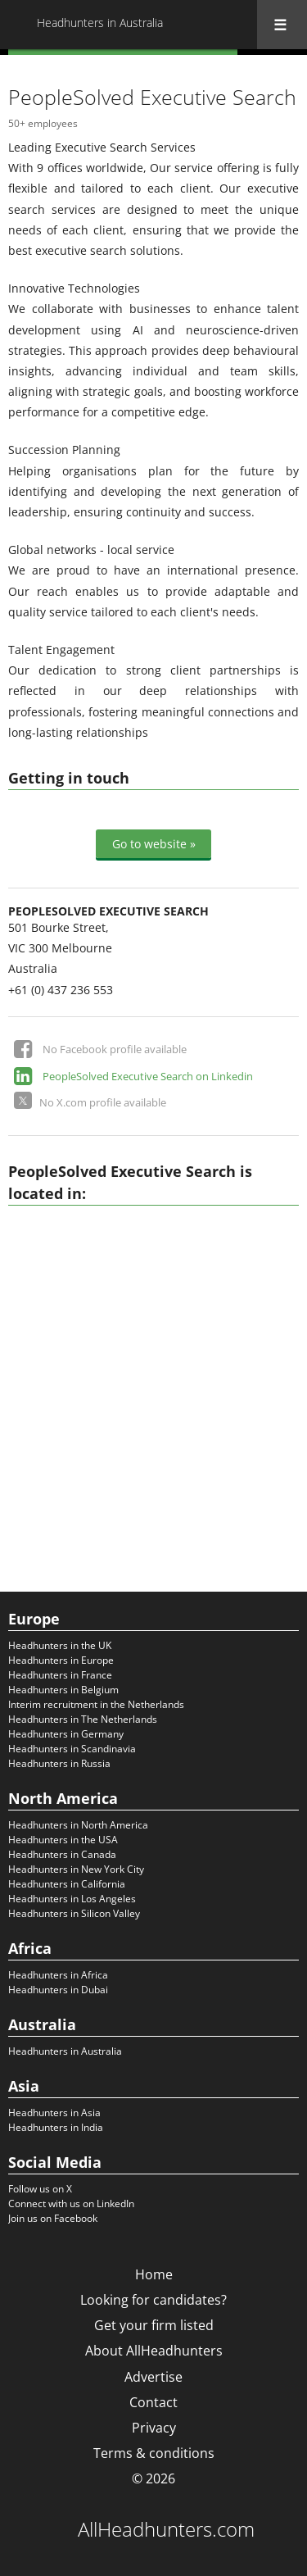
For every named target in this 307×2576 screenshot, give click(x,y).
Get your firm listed (154, 2325)
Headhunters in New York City (76, 1869)
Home (154, 2274)
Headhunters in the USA (63, 1840)
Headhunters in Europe (61, 1660)
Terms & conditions (153, 2453)
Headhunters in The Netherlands (82, 1719)
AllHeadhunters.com (166, 2529)
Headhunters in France (60, 1675)
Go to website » (154, 844)
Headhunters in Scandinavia (72, 1749)
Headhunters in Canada (62, 1854)
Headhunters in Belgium (63, 1690)
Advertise (153, 2377)
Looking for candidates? (153, 2300)
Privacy (154, 2428)
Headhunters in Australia (65, 2051)
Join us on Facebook (52, 2218)
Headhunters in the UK (59, 1645)
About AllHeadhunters (154, 2351)
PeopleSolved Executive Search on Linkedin (148, 1076)
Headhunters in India (55, 2127)
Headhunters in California (66, 1884)
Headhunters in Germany (66, 1734)
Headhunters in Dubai (58, 1990)
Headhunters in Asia (54, 2112)
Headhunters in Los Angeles (72, 1899)
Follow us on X (40, 2189)
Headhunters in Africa (58, 1975)
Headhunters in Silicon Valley (74, 1913)
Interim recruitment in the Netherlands (96, 1704)
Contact (153, 2402)
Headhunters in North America (78, 1825)
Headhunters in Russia (59, 1763)
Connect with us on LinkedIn (71, 2203)
